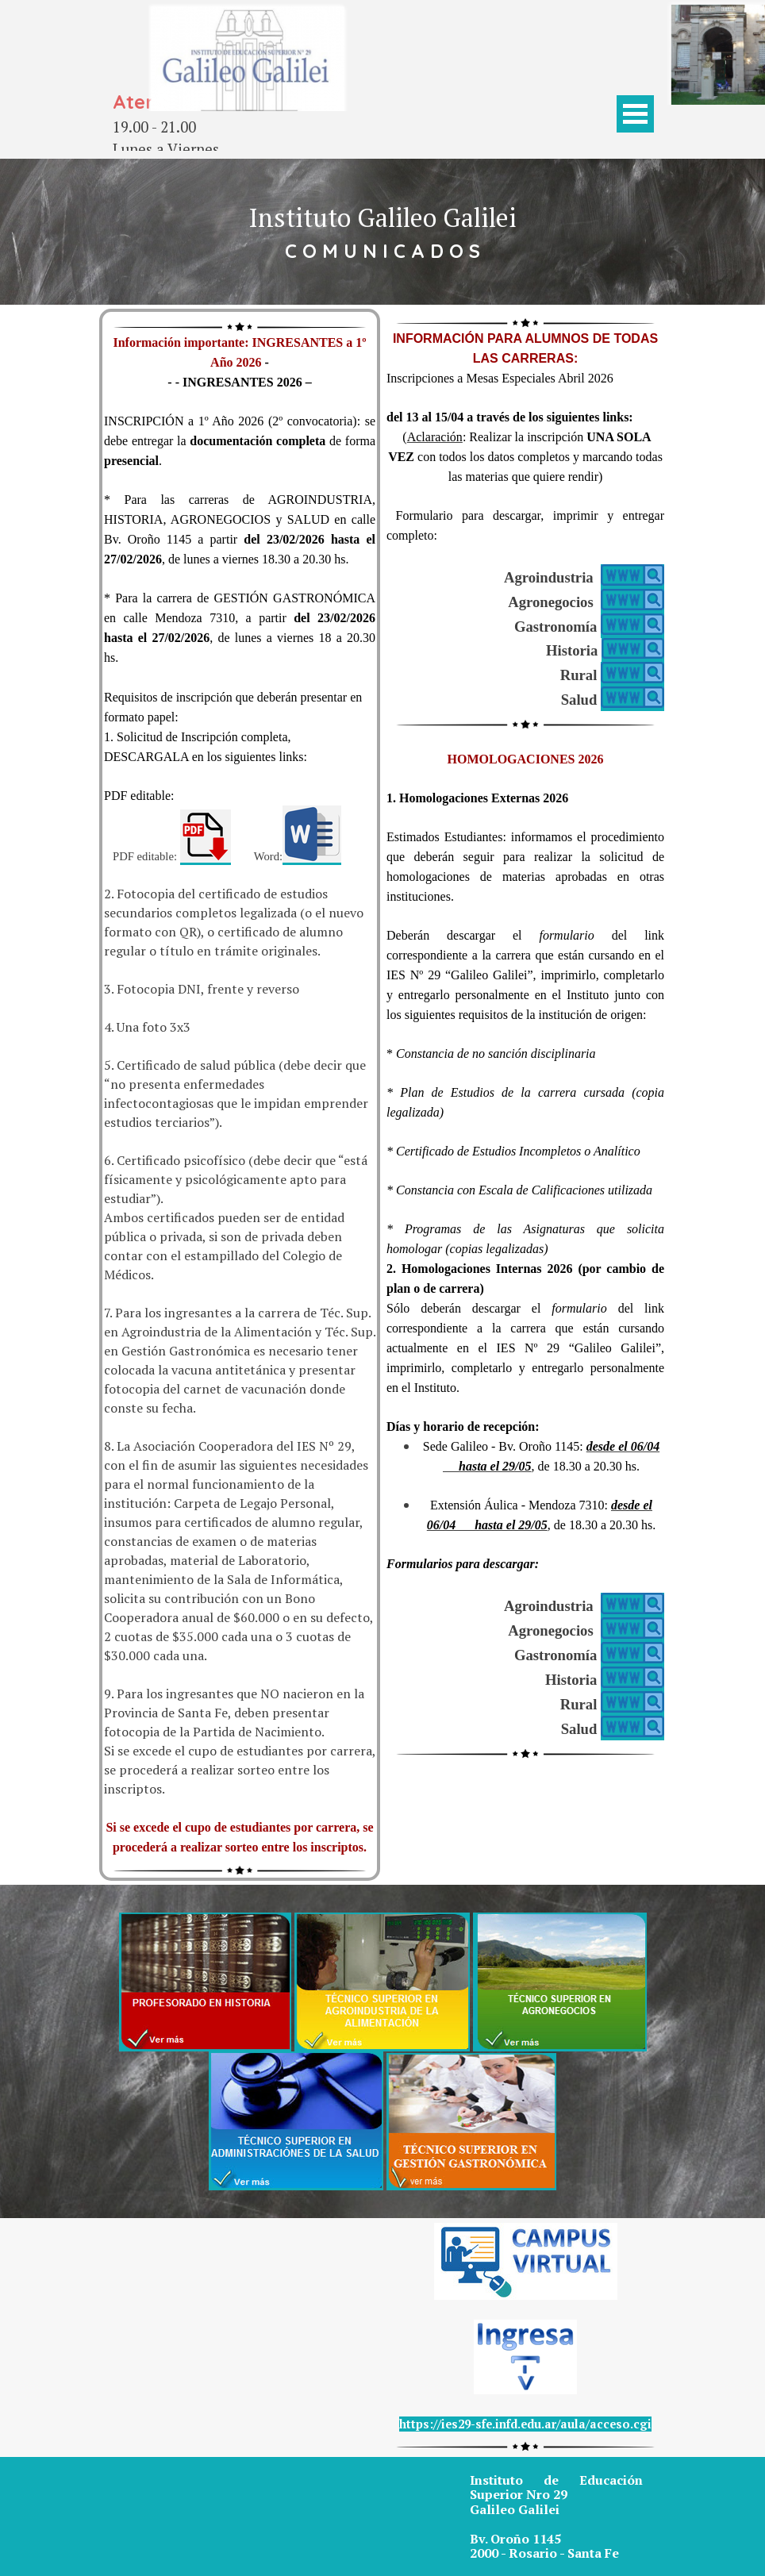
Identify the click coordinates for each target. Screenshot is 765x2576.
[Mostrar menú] (635, 114)
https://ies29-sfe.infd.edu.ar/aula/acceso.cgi (525, 2424)
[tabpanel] (192, 127)
